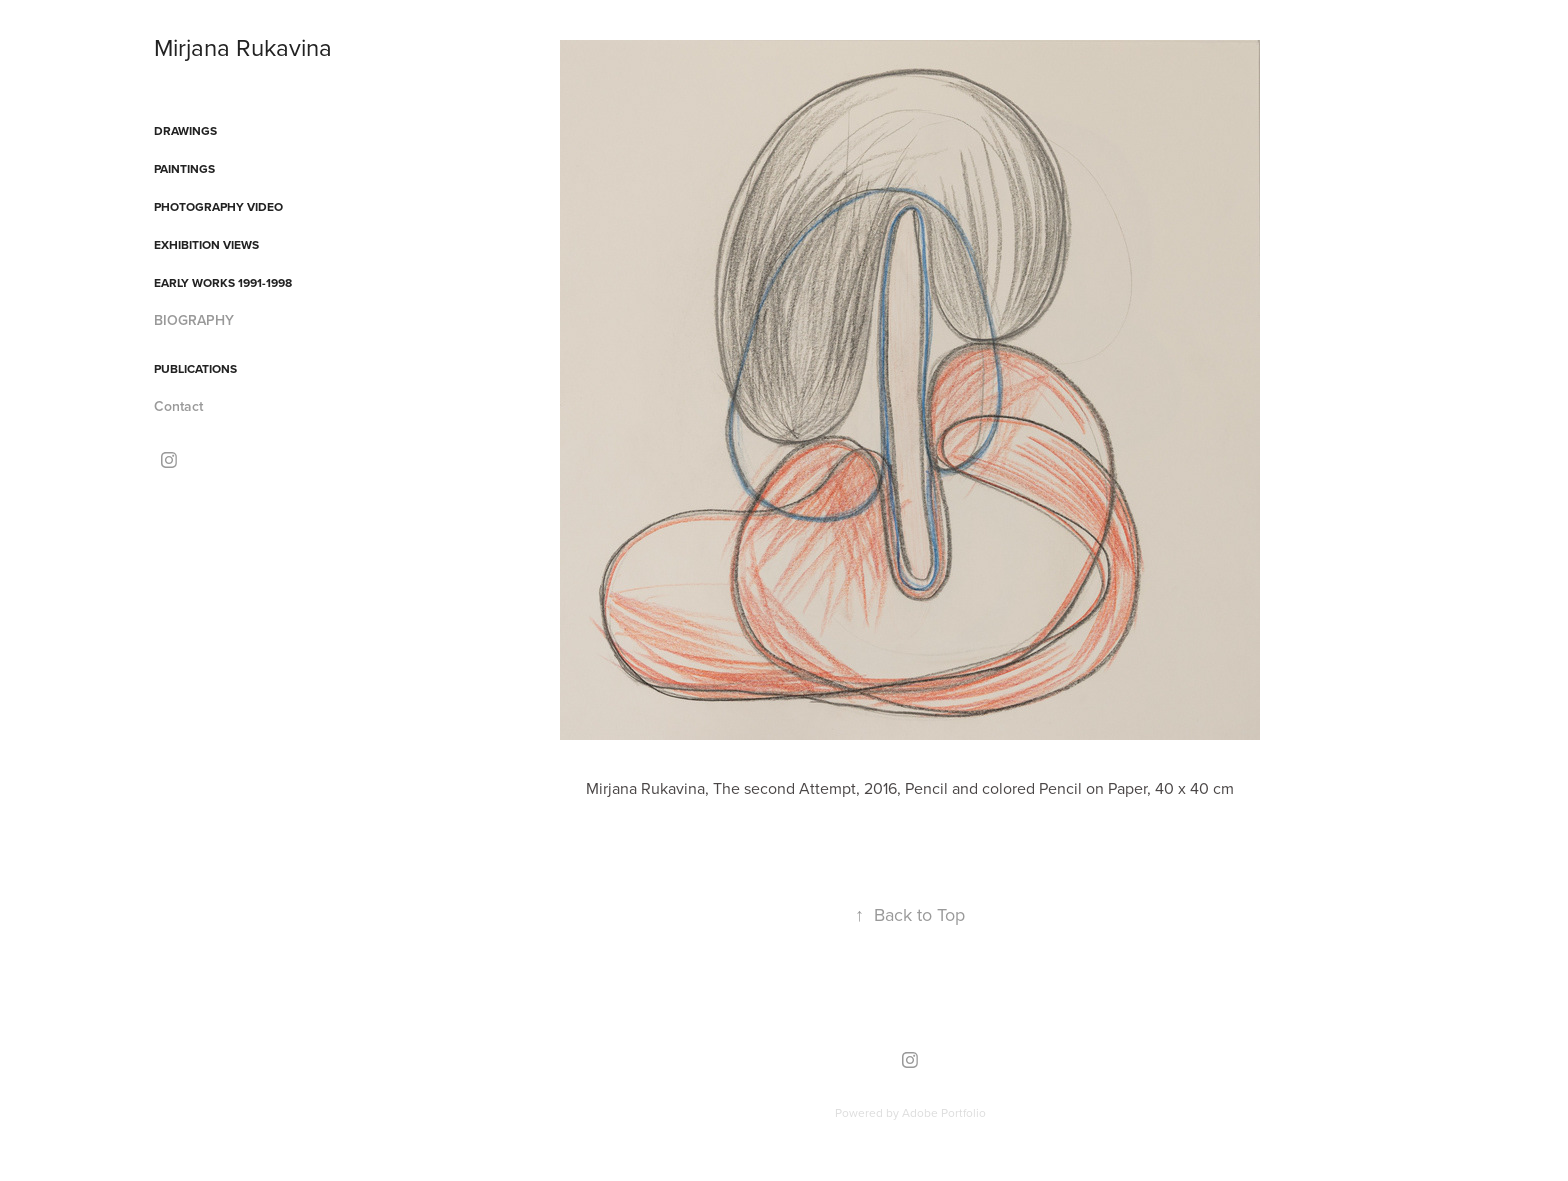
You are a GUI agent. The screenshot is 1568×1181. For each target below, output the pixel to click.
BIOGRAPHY (194, 320)
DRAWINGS (185, 130)
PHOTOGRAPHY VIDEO (218, 206)
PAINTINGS (184, 168)
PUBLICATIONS (195, 368)
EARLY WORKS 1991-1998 (223, 282)
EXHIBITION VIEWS (206, 244)
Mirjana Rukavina (243, 47)
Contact (178, 406)
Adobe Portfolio (944, 1112)
